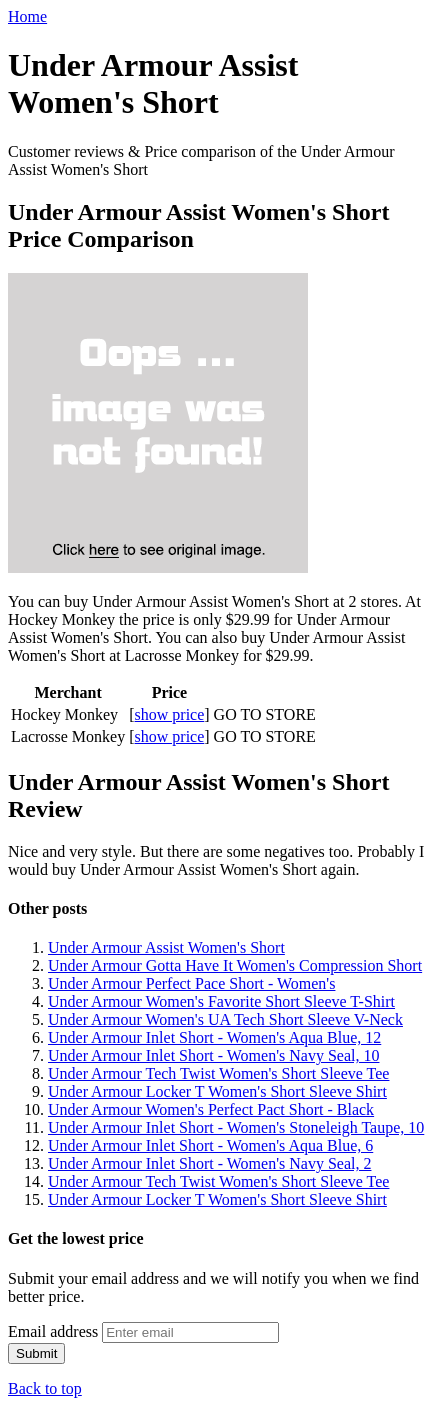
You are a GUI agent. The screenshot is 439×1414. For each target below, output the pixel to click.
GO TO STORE (265, 714)
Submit (36, 1353)
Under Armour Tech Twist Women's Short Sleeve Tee (218, 1073)
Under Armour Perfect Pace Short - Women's (191, 983)
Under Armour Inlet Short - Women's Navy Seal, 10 (213, 1055)
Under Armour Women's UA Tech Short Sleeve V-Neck (225, 1019)
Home (27, 16)
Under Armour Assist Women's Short (166, 947)
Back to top (45, 1388)
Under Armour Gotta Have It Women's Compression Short (235, 965)
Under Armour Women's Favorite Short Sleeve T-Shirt (221, 1001)
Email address (53, 1331)
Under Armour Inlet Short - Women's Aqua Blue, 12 (214, 1037)
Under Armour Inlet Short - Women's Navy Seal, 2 (209, 1163)
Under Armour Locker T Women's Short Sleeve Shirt (217, 1091)
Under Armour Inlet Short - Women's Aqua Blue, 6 (210, 1145)
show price (170, 714)
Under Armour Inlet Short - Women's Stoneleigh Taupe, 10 (236, 1127)
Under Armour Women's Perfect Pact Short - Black (211, 1109)
